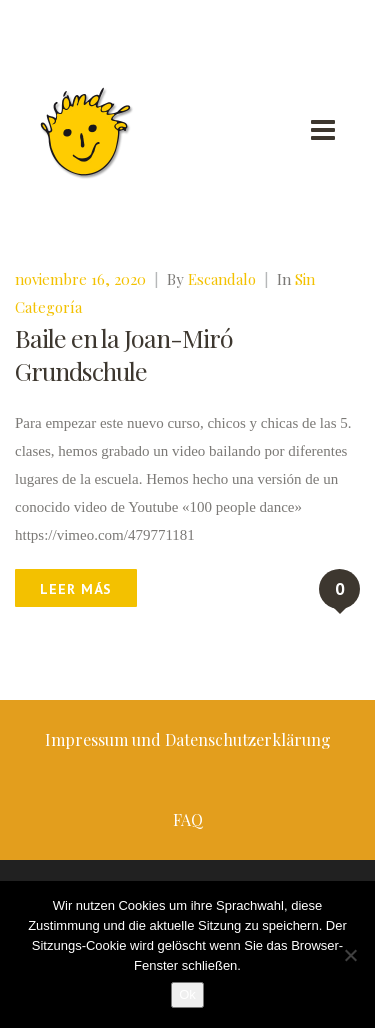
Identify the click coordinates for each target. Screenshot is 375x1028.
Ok (187, 994)
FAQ (188, 819)
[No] (350, 955)
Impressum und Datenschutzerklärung (188, 739)
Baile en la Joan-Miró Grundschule (124, 354)
